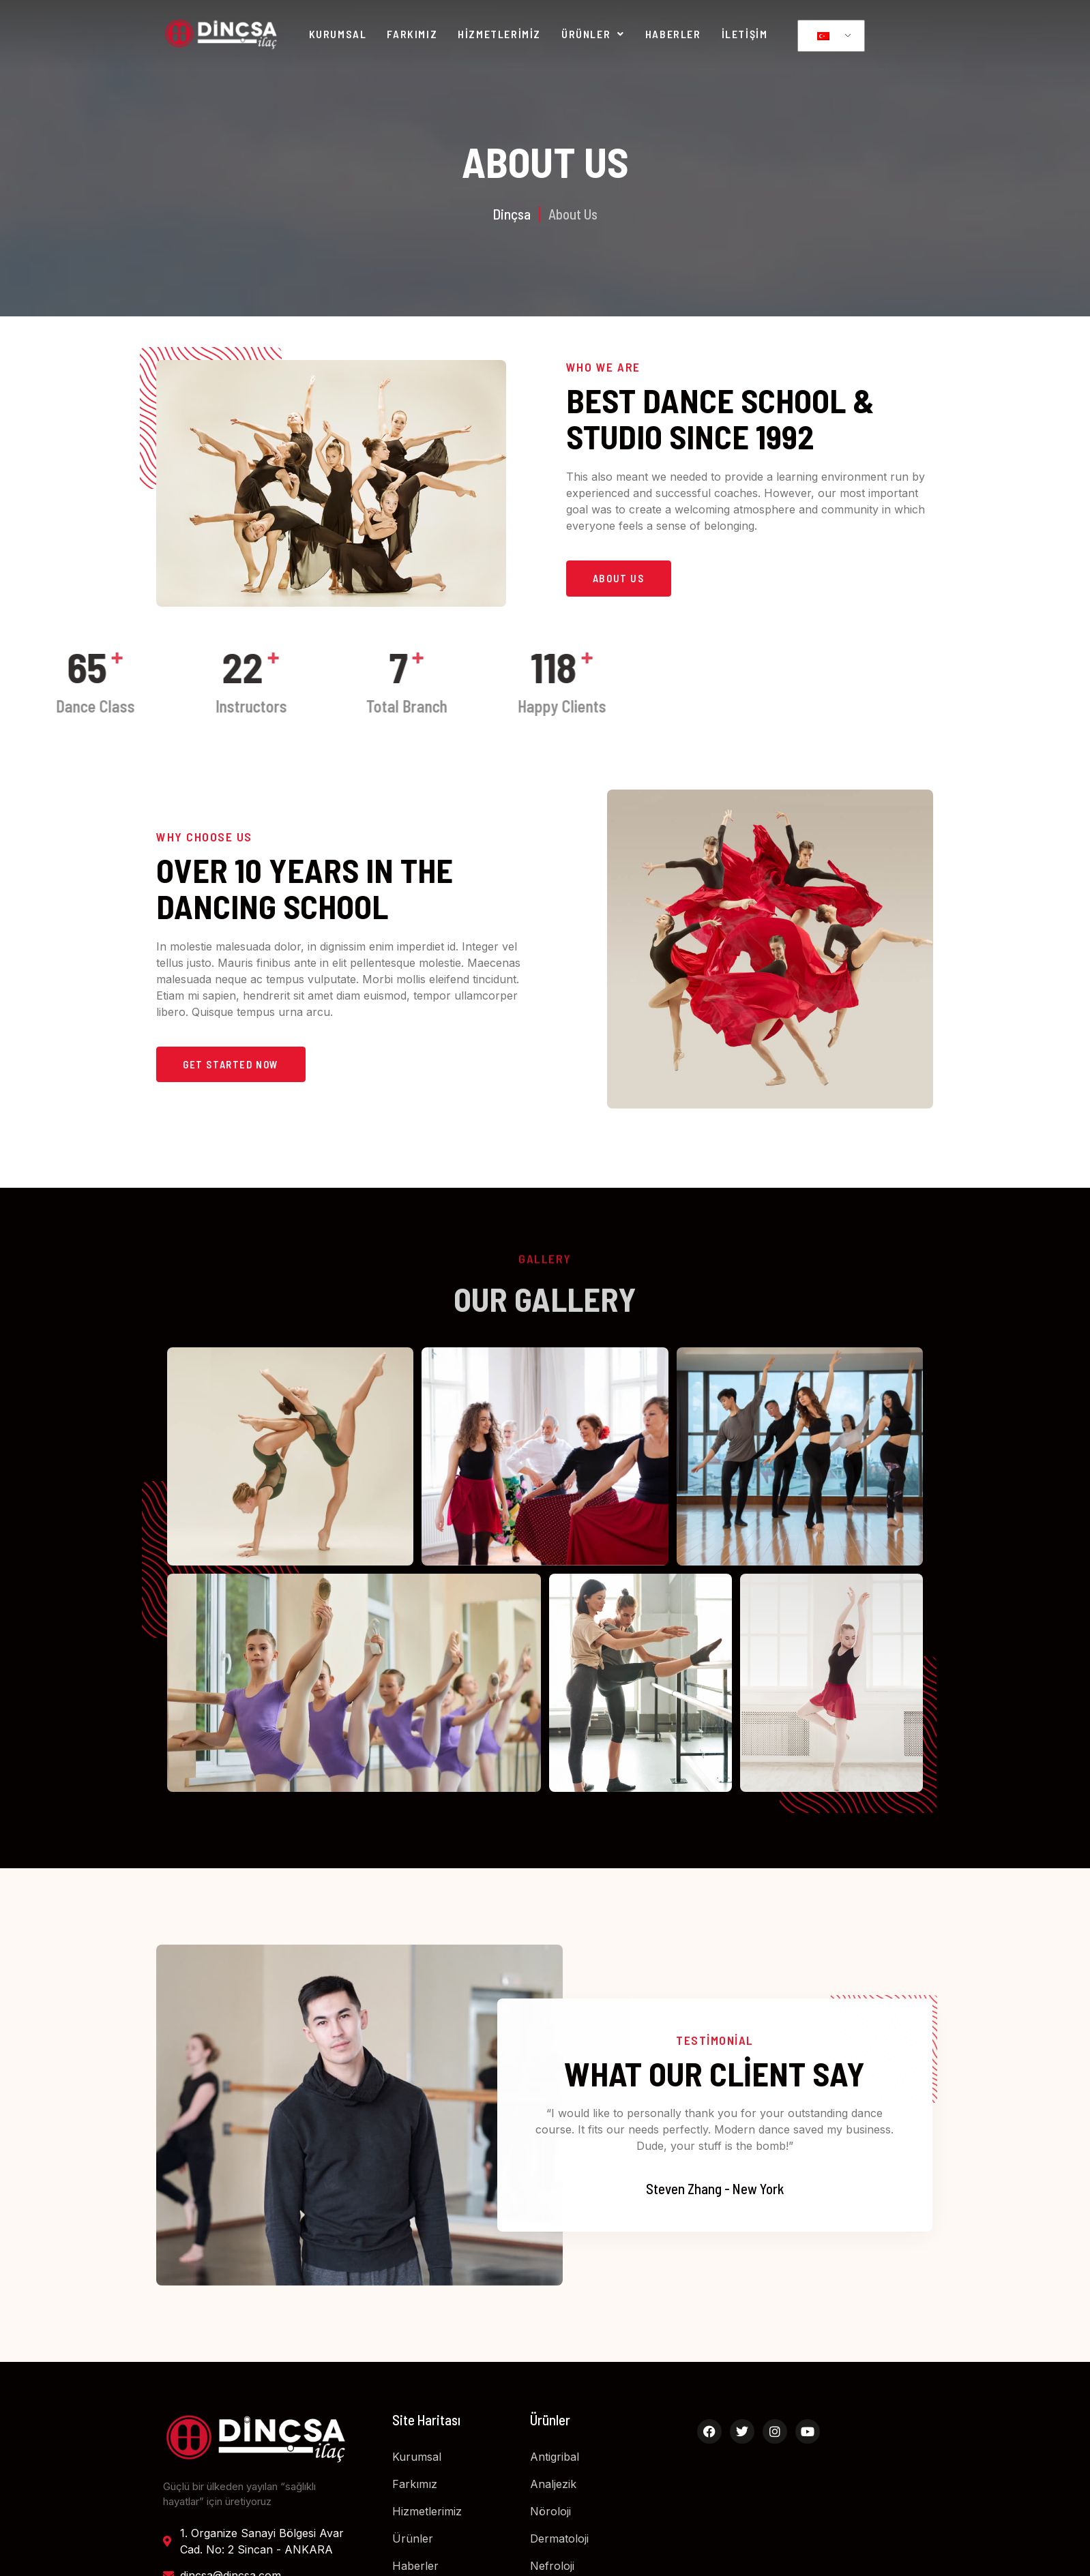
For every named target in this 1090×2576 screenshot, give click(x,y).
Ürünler (593, 33)
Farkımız (412, 33)
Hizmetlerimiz (499, 33)
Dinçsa (512, 213)
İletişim (745, 33)
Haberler (673, 33)
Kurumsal (338, 33)
